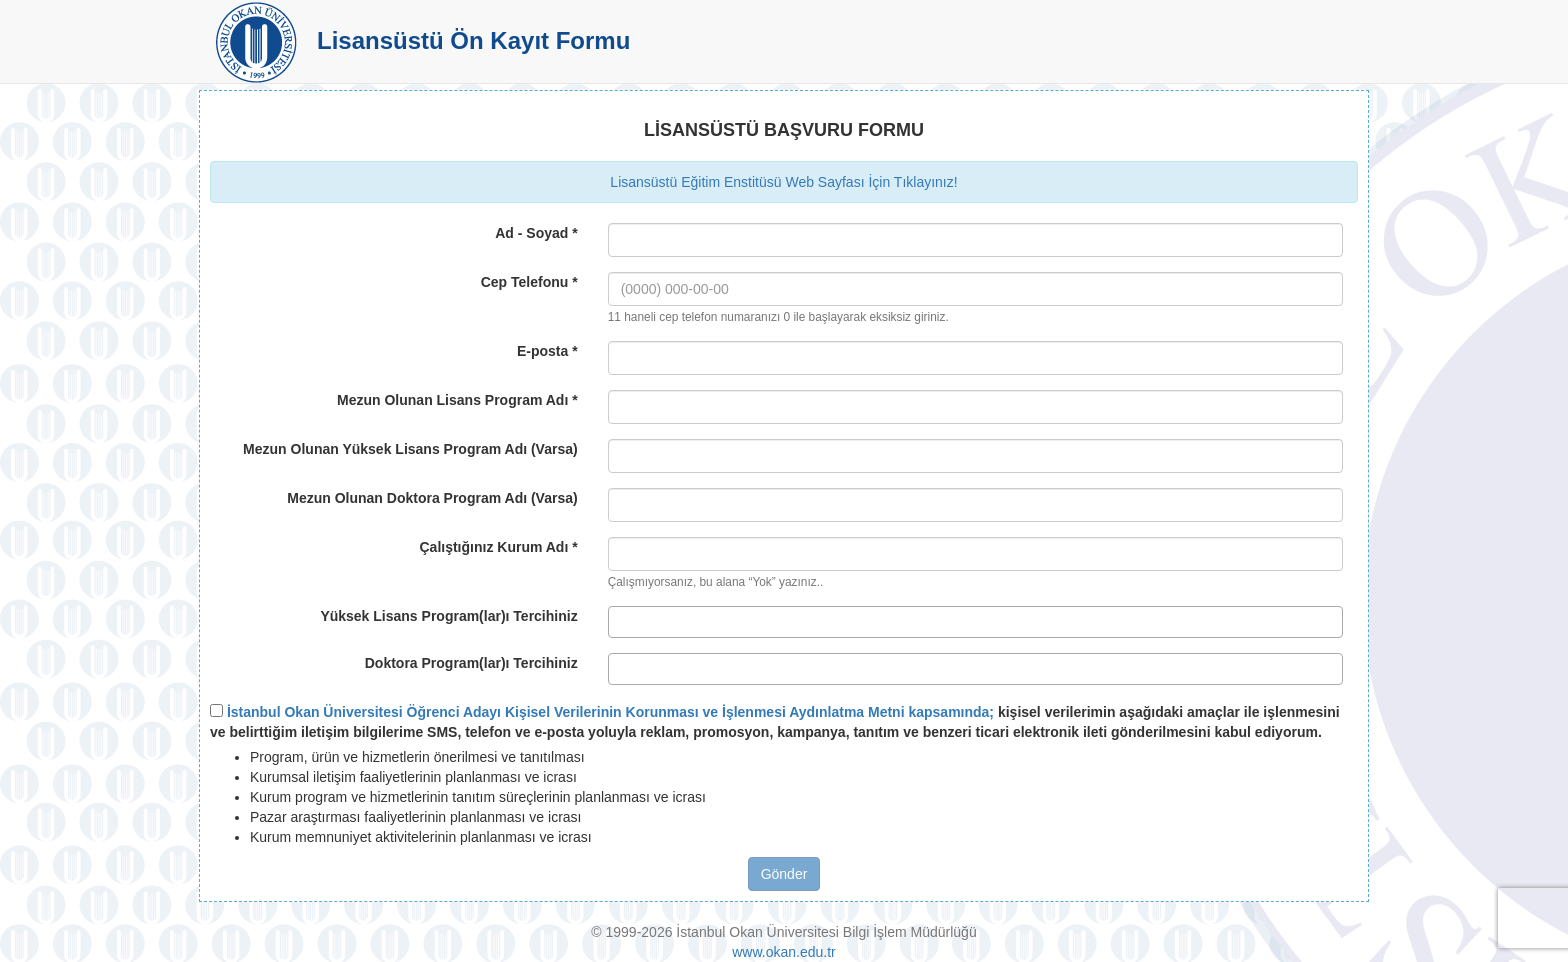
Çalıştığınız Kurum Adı (498, 547)
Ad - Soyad (536, 233)
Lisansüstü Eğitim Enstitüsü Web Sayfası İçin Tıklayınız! (783, 182)
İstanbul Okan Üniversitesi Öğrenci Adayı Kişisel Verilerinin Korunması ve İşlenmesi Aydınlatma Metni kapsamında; (610, 712)
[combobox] (975, 622)
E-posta (547, 351)
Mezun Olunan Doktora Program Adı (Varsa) (432, 498)
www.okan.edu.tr (784, 952)
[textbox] (619, 622)
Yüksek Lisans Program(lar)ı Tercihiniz (448, 616)
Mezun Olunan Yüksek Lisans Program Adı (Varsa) (410, 449)
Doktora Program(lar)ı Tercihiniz (471, 663)
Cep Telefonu (529, 282)
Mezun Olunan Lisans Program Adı (457, 400)
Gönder (784, 874)
